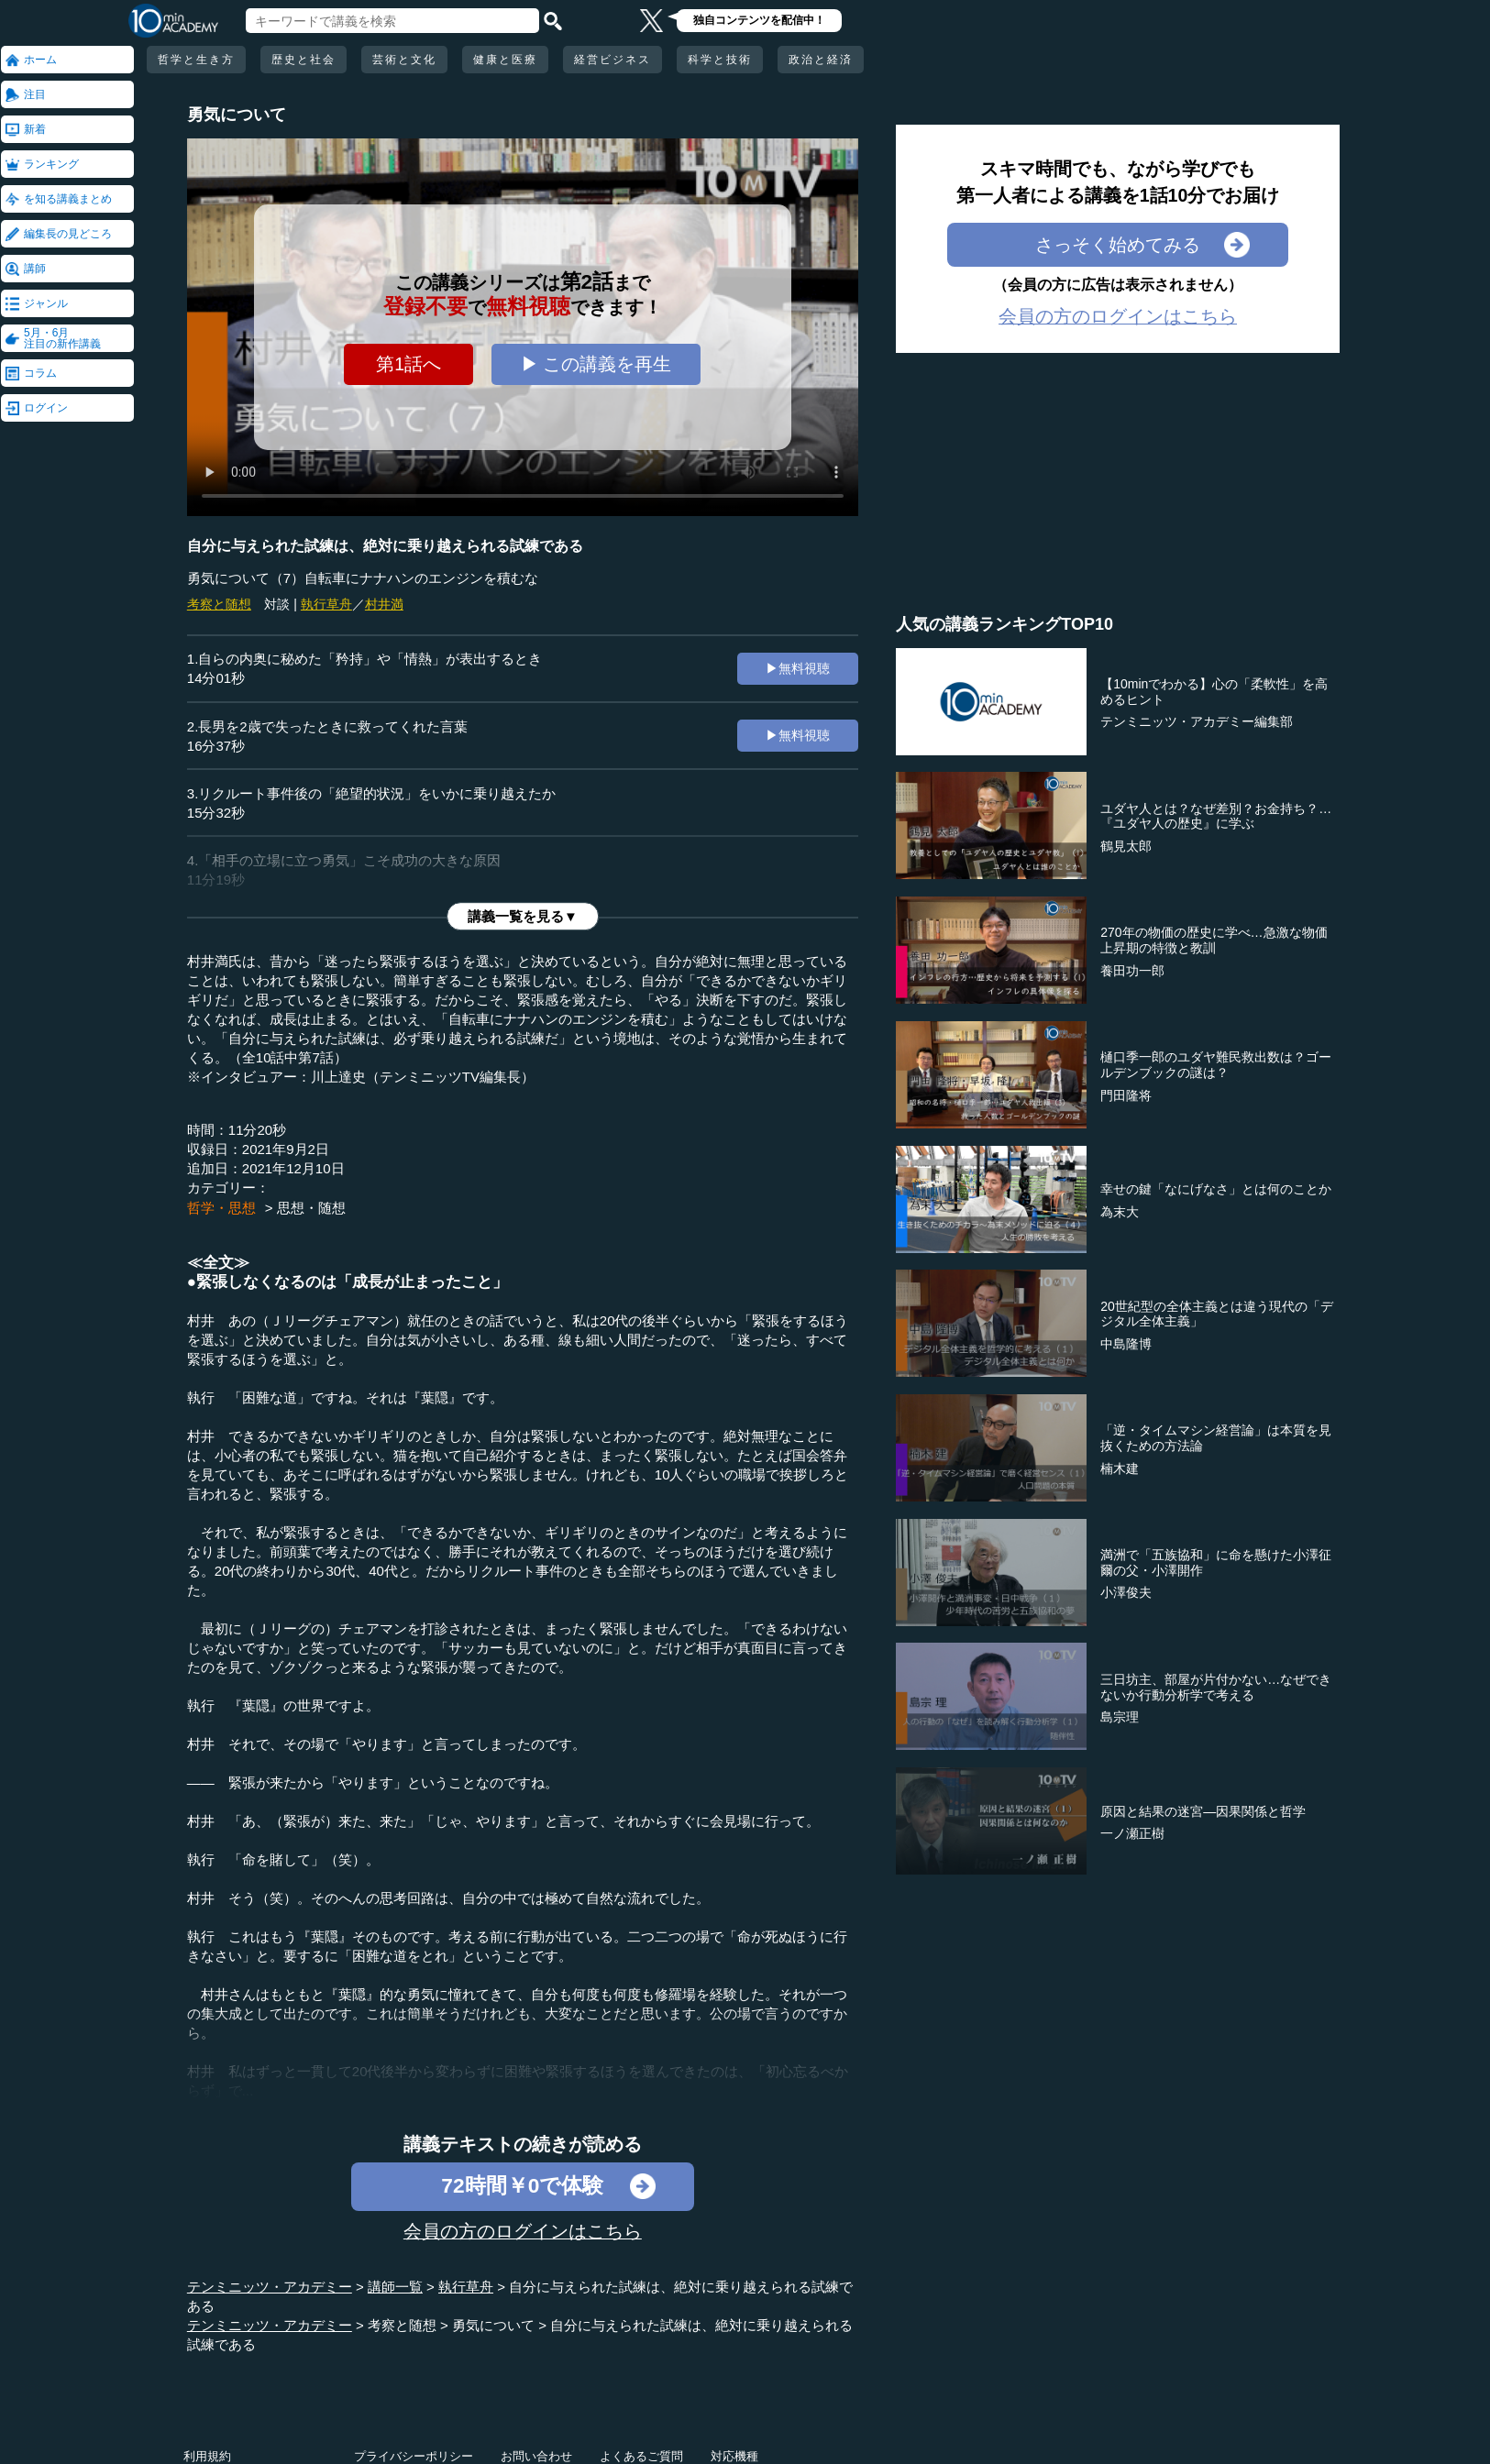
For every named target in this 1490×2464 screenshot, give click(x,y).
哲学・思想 (221, 1208)
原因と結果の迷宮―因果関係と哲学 (1203, 1811)
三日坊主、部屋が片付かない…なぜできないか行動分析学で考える (1215, 1687)
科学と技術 (720, 59)
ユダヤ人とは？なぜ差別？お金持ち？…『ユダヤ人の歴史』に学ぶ (1215, 816)
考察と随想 (219, 604)
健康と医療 (505, 59)
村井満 (384, 604)
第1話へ (408, 364)
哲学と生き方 (196, 59)
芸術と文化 (404, 59)
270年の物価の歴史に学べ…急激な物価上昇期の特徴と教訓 (1213, 940)
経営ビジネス (612, 59)
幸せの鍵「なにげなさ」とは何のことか (1215, 1189)
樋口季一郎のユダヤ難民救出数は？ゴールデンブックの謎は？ (1215, 1065)
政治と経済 (821, 59)
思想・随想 (311, 1208)
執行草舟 (326, 604)
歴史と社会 (303, 59)
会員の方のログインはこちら (522, 2231)
